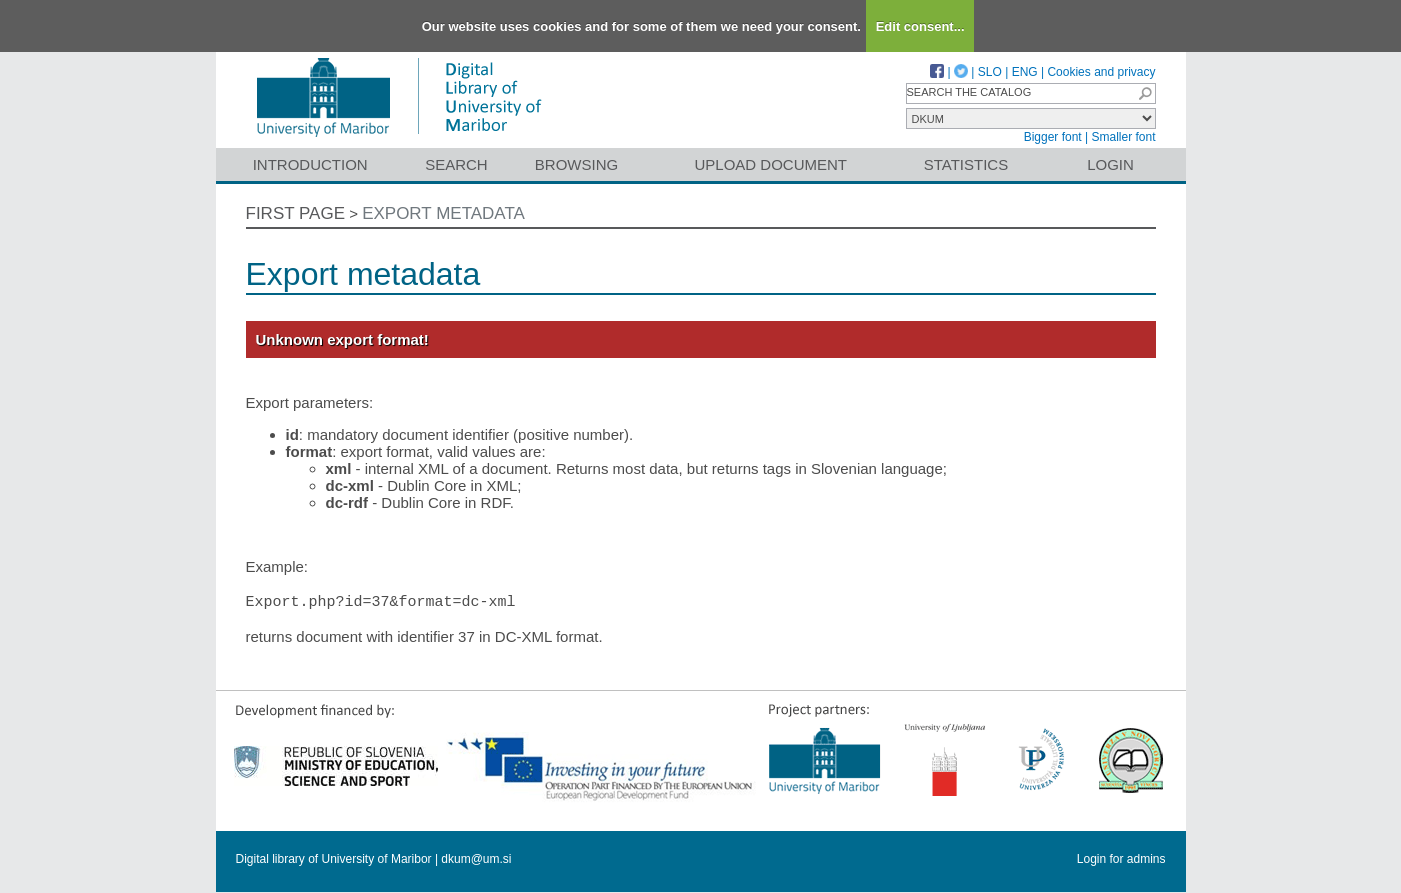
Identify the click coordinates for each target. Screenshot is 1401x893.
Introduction (310, 164)
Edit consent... (920, 26)
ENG (1025, 72)
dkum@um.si (476, 860)
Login (1110, 164)
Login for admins (1121, 860)
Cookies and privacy (1101, 72)
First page (296, 213)
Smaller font (1123, 137)
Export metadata (443, 213)
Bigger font (1053, 137)
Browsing (576, 164)
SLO (990, 72)
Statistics (966, 164)
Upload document (771, 164)
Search (456, 164)
